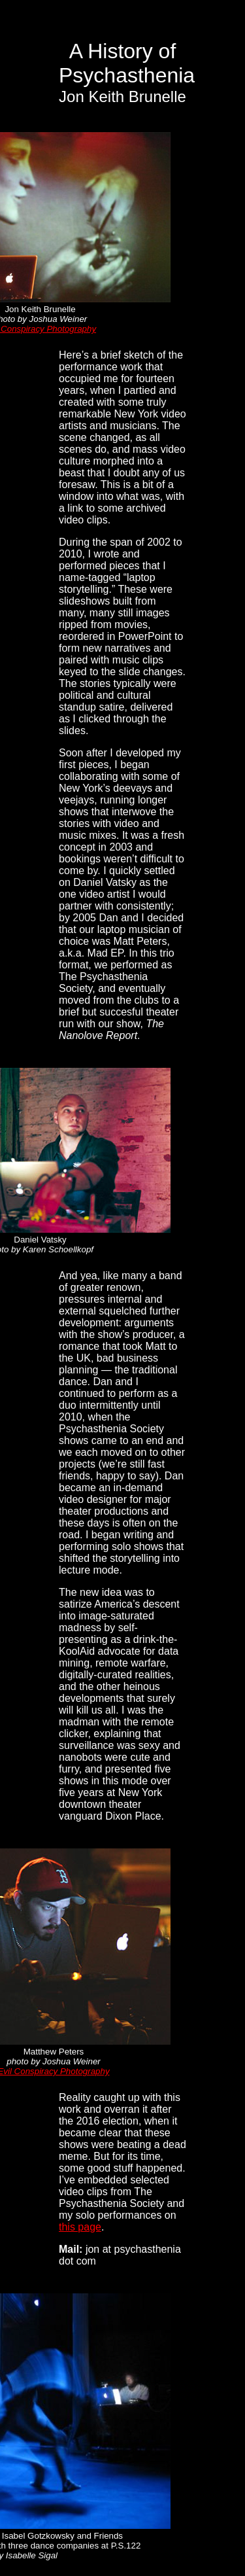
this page (80, 2226)
